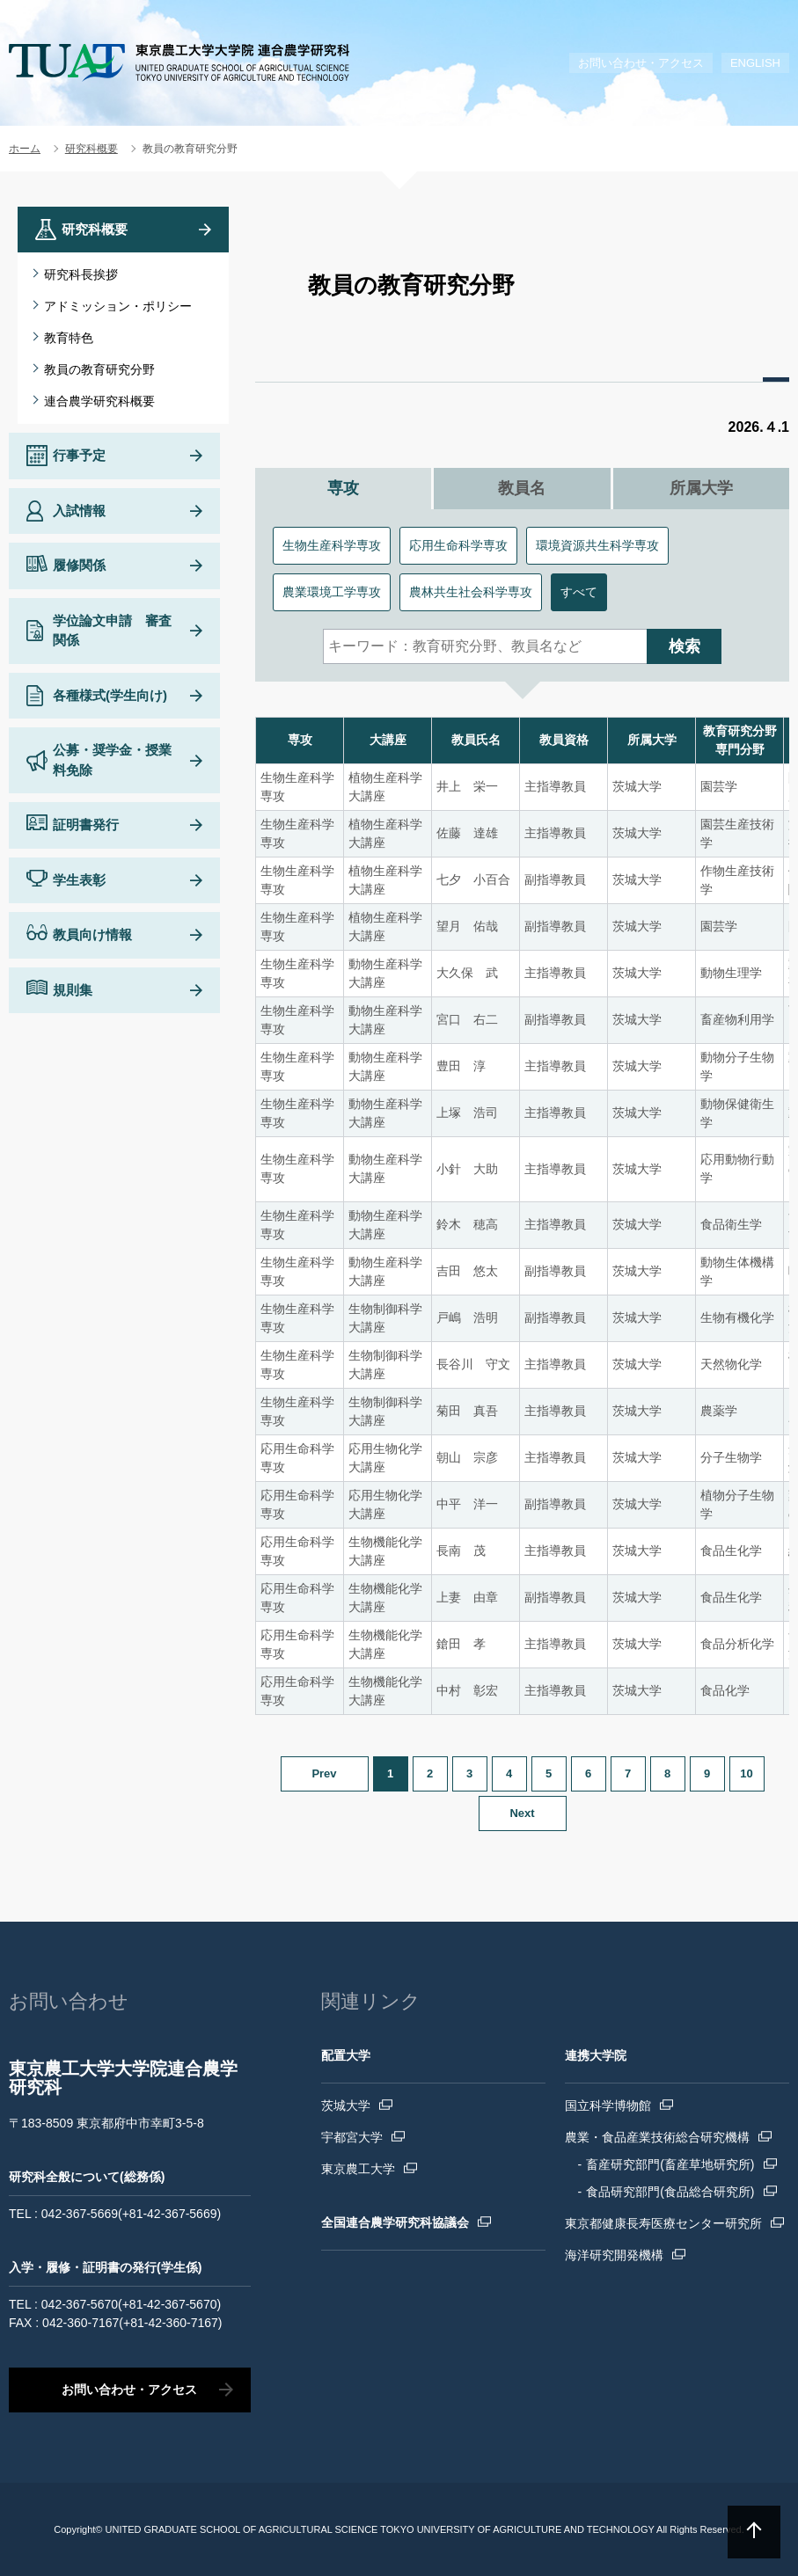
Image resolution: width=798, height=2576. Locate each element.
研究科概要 (91, 148)
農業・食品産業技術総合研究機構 (657, 2137)
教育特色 (68, 338)
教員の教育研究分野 (99, 369)
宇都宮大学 (352, 2137)
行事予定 (79, 455)
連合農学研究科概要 (99, 401)
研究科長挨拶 (81, 274)
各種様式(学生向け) (110, 695)
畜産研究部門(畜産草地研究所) (670, 2164)
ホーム (24, 148)
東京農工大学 (358, 2169)
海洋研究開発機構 (614, 2255)
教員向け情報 (92, 934)
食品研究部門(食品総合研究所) (670, 2192)
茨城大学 (345, 2105)
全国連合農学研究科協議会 (395, 2222)
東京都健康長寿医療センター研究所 (663, 2223)
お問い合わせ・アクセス (641, 62)
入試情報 (79, 510)
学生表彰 (79, 879)
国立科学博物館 (608, 2105)
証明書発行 (86, 824)
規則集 (72, 989)
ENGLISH (755, 62)
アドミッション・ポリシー (118, 306)
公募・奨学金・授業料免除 (112, 759)
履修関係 (79, 565)
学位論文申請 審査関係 (112, 630)
